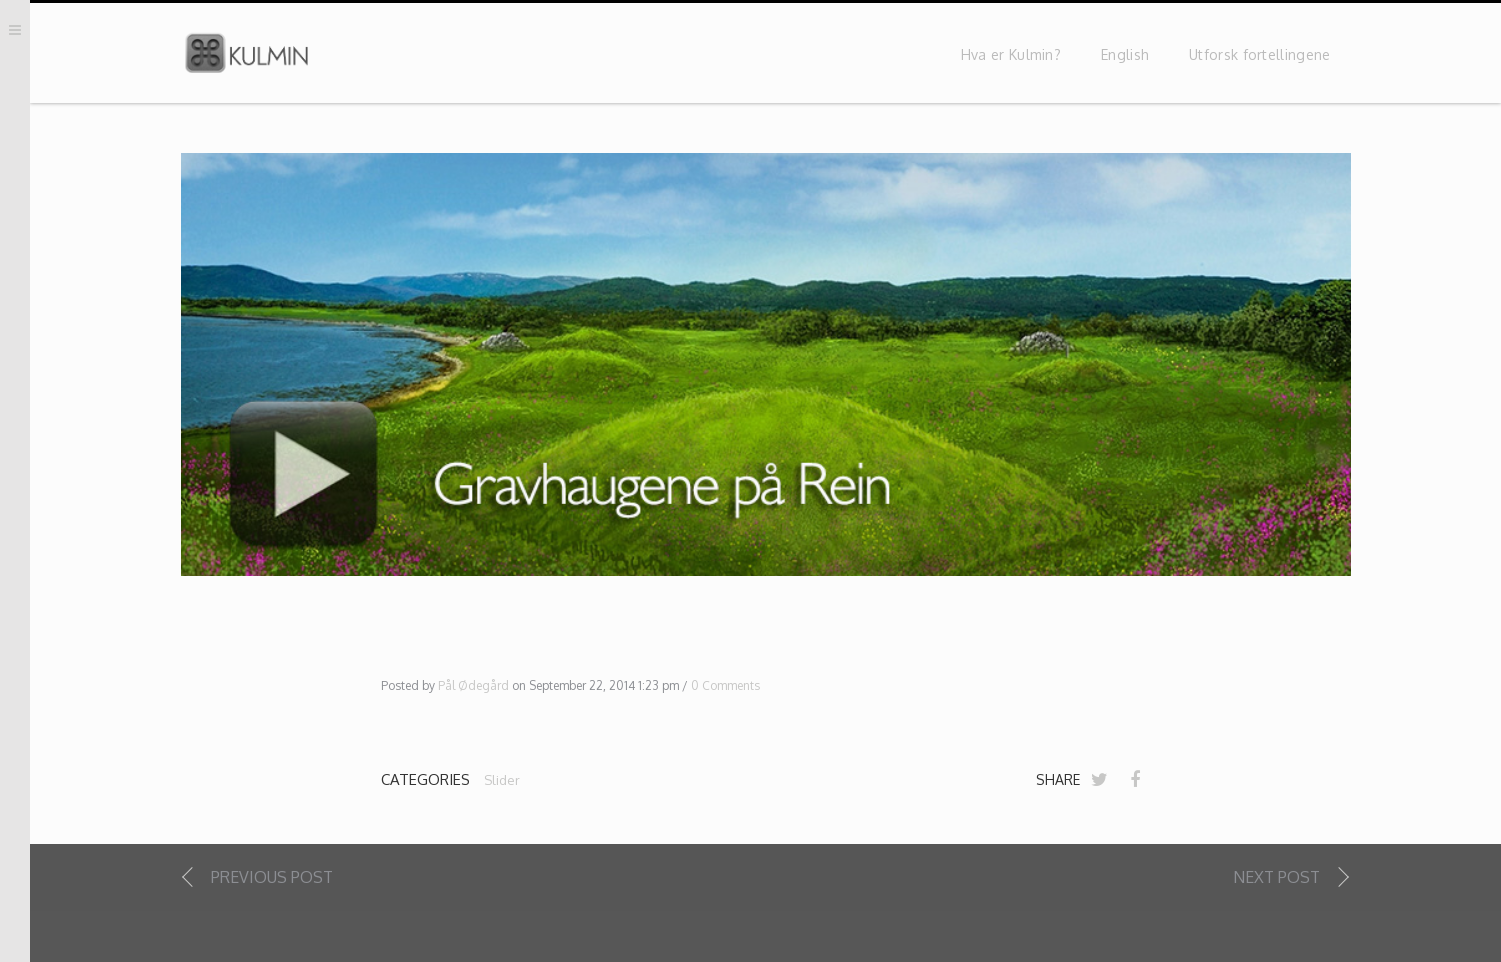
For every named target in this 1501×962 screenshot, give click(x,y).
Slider (502, 782)
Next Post (1276, 879)
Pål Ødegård (473, 688)
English (1125, 57)
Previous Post (272, 879)
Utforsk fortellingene (1259, 57)
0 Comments (725, 688)
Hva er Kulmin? (1011, 57)
